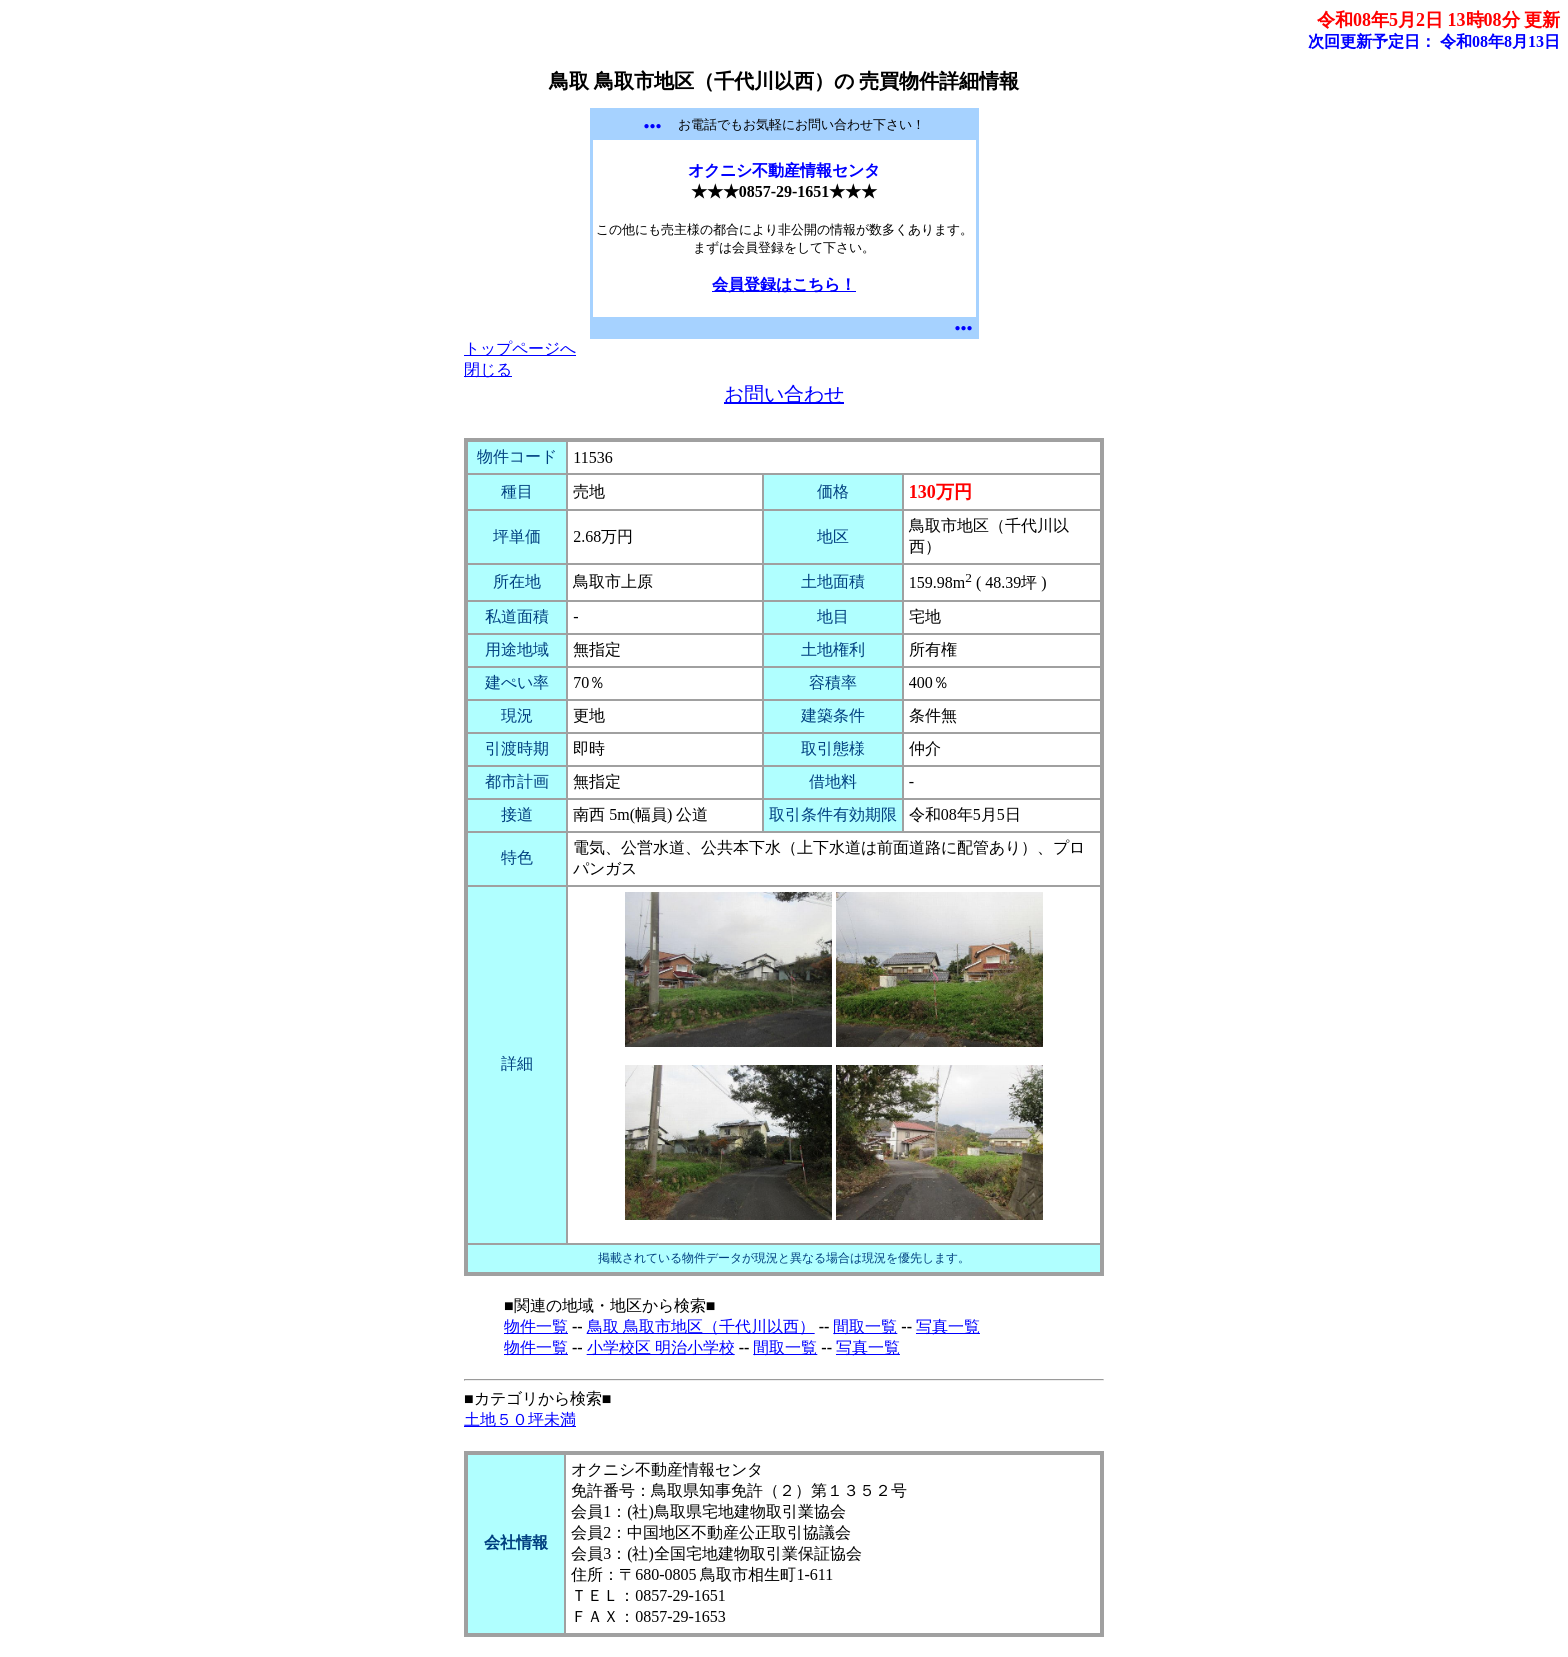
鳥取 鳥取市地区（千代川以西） (701, 1326)
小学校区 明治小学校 (661, 1347)
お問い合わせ (784, 394)
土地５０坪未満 (520, 1419)
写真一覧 (948, 1326)
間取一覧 (865, 1326)
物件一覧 (536, 1326)
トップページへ (520, 348)
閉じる (488, 369)
